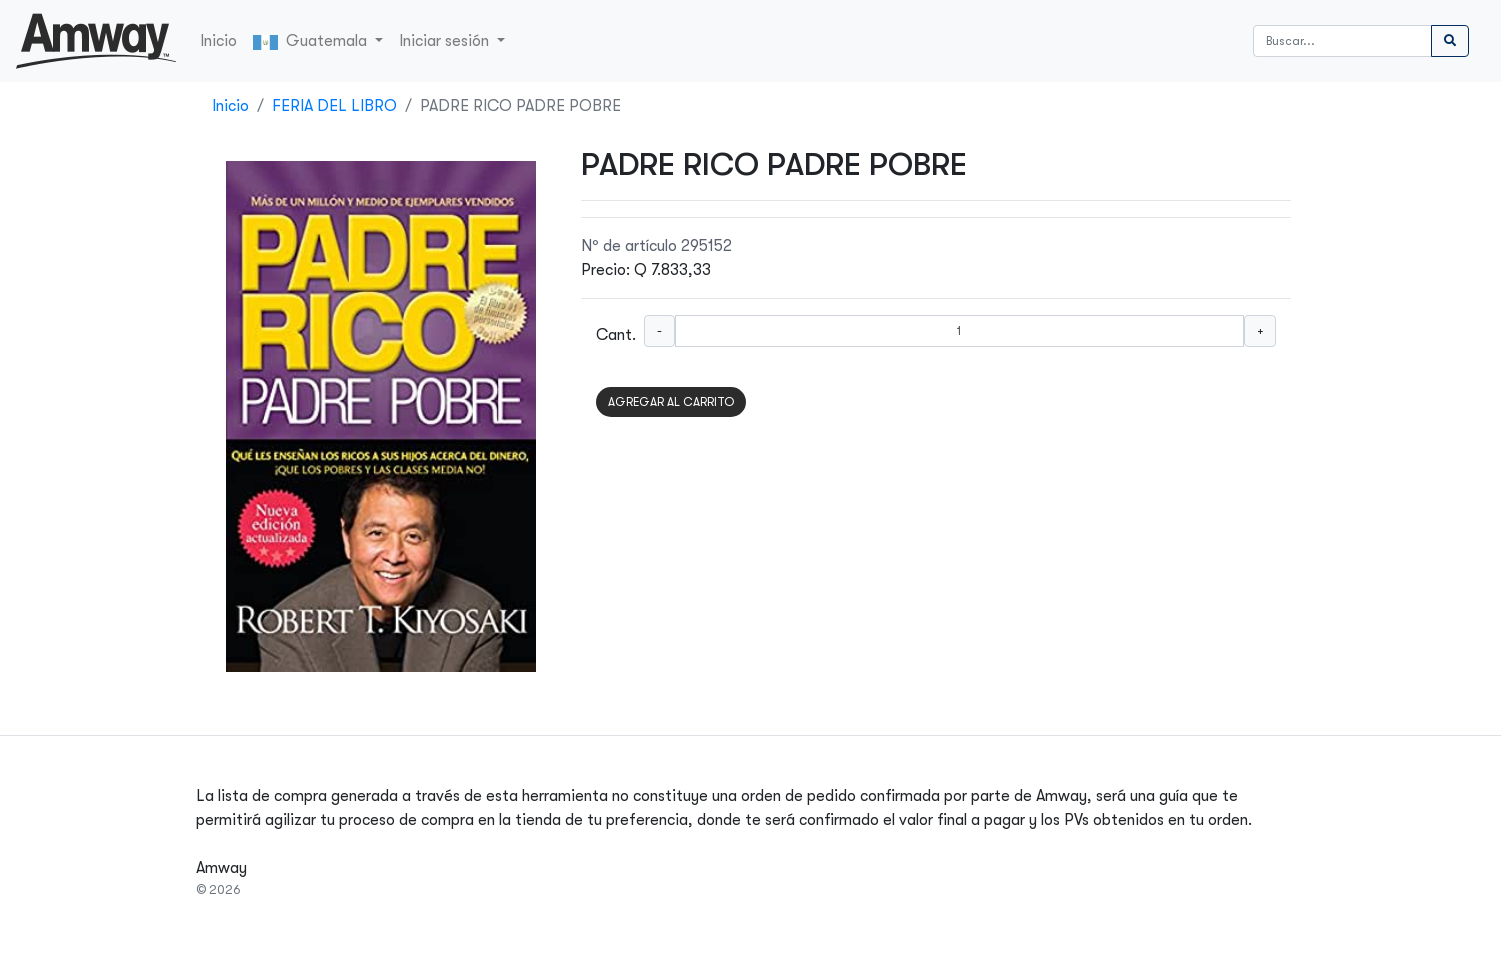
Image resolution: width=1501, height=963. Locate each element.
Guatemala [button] (312, 41)
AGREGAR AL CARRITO (671, 402)
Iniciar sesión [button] (446, 41)
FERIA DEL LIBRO (334, 106)
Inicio (218, 41)
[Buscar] (1342, 41)
